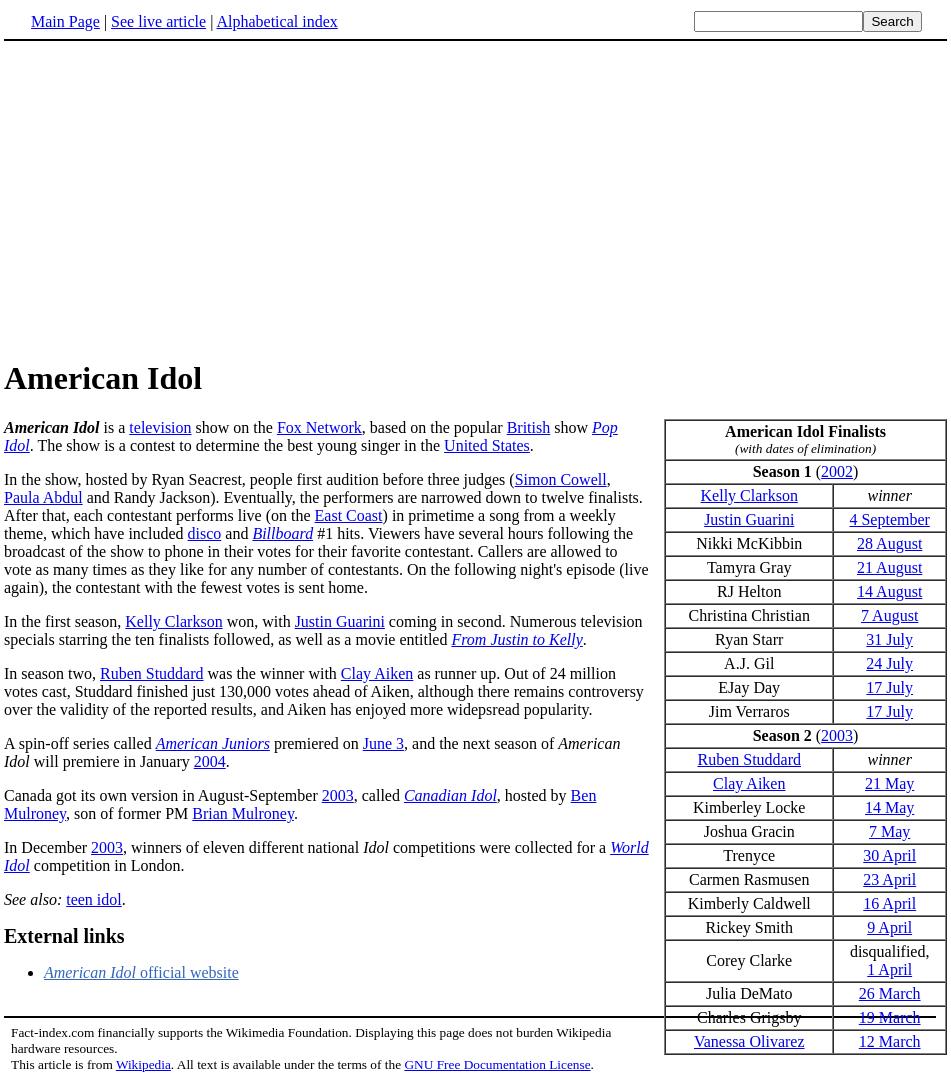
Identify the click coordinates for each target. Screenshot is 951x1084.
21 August (889, 567)
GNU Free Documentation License (497, 1064)
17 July (889, 687)
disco (205, 533)
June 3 (383, 743)
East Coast (349, 515)
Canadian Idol (450, 795)
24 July (889, 663)
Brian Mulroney (243, 813)
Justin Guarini (749, 519)
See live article (158, 21)
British (529, 427)
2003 (837, 735)
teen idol (94, 899)
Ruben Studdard (749, 759)
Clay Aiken (749, 783)
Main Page (65, 21)
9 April (889, 927)
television (160, 427)
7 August (889, 615)
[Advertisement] (172, 199)
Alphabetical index (276, 21)
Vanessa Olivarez (749, 1041)
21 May (889, 783)
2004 (210, 761)
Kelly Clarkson (749, 495)
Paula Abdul (43, 497)
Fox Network (319, 427)
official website (141, 972)
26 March (890, 993)
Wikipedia (143, 1064)
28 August (889, 543)
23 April (889, 879)
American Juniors (213, 743)
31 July (889, 639)
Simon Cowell (561, 479)
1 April (889, 969)
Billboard (282, 533)
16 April (889, 903)
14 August (889, 591)
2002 (837, 471)
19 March (890, 1017)
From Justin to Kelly (516, 639)
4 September (889, 519)
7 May (889, 831)
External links (64, 936)
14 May (889, 807)
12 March (890, 1041)
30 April (889, 855)
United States (487, 445)
